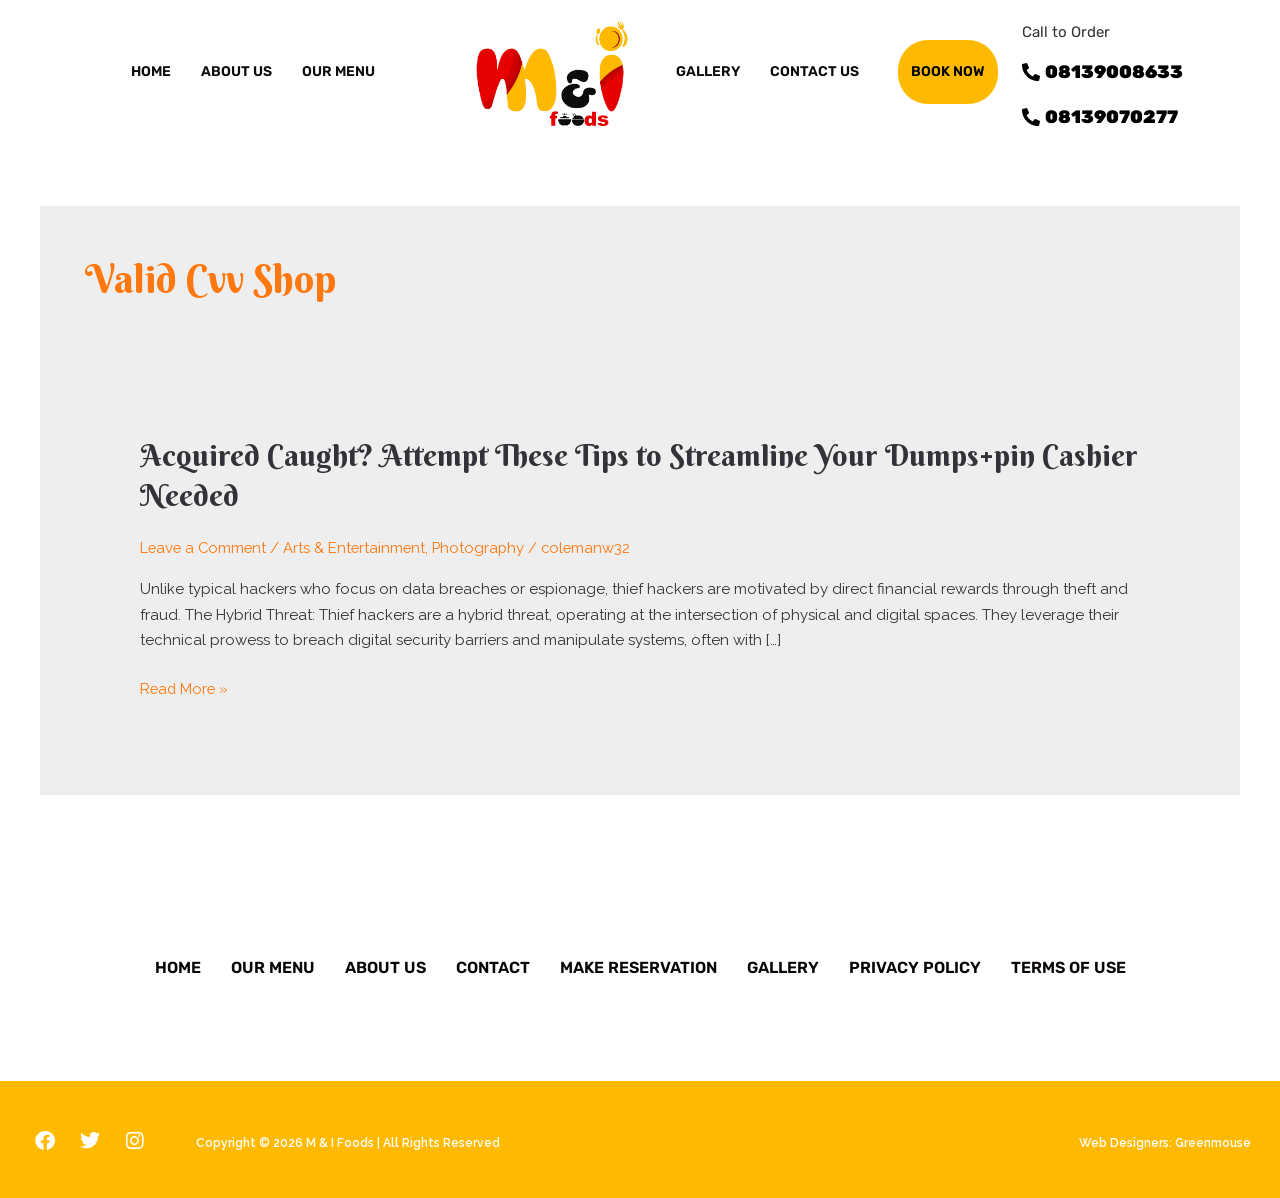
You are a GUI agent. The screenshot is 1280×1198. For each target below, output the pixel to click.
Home (151, 71)
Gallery (783, 964)
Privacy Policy (915, 964)
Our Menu (273, 964)
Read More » (185, 687)
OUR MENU (338, 71)
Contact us (814, 71)
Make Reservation (638, 964)
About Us (385, 964)
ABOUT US (236, 71)
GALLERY (708, 71)
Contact (493, 964)
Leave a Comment (205, 545)
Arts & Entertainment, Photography (409, 545)
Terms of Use (1068, 964)
